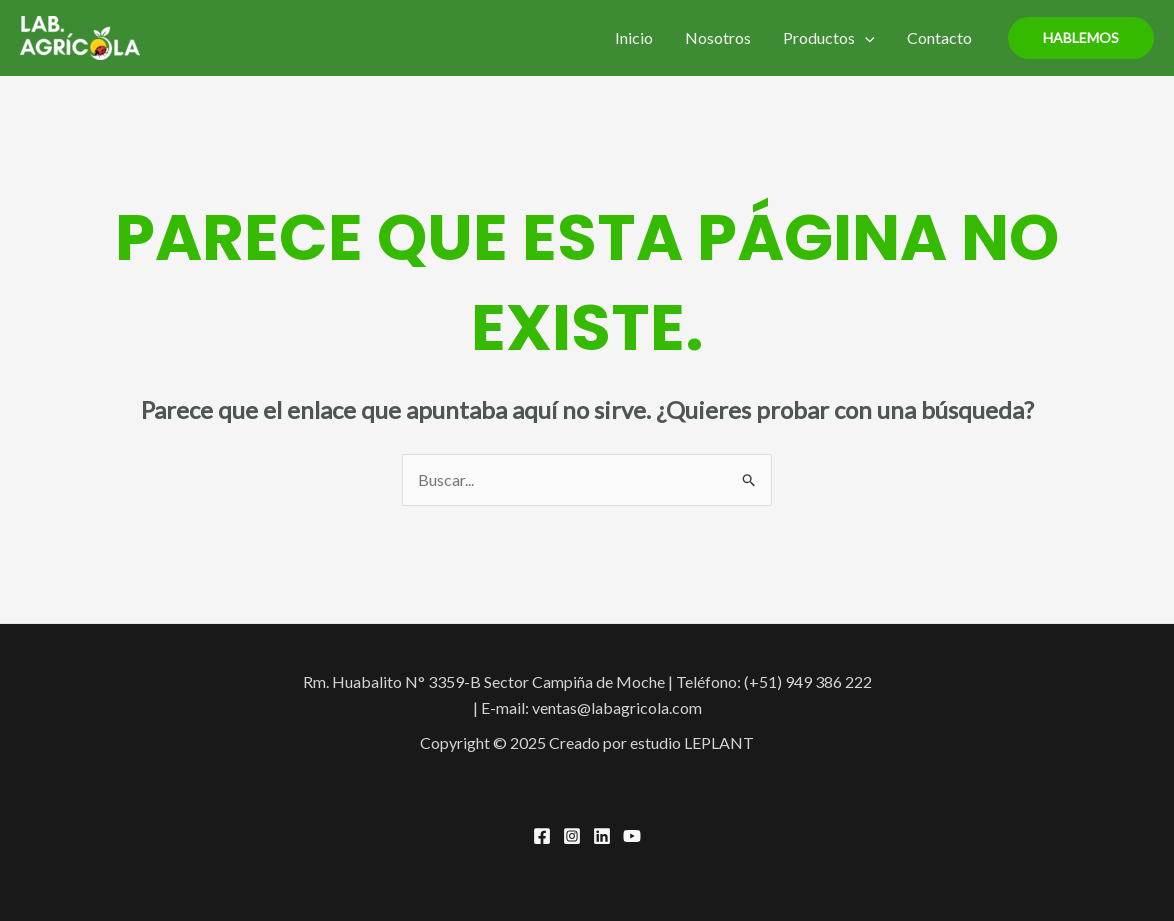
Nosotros (718, 37)
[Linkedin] (602, 836)
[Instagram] (572, 836)
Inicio (634, 37)
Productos (829, 38)
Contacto (939, 37)
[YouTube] (632, 836)
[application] (865, 38)
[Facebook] (542, 836)
